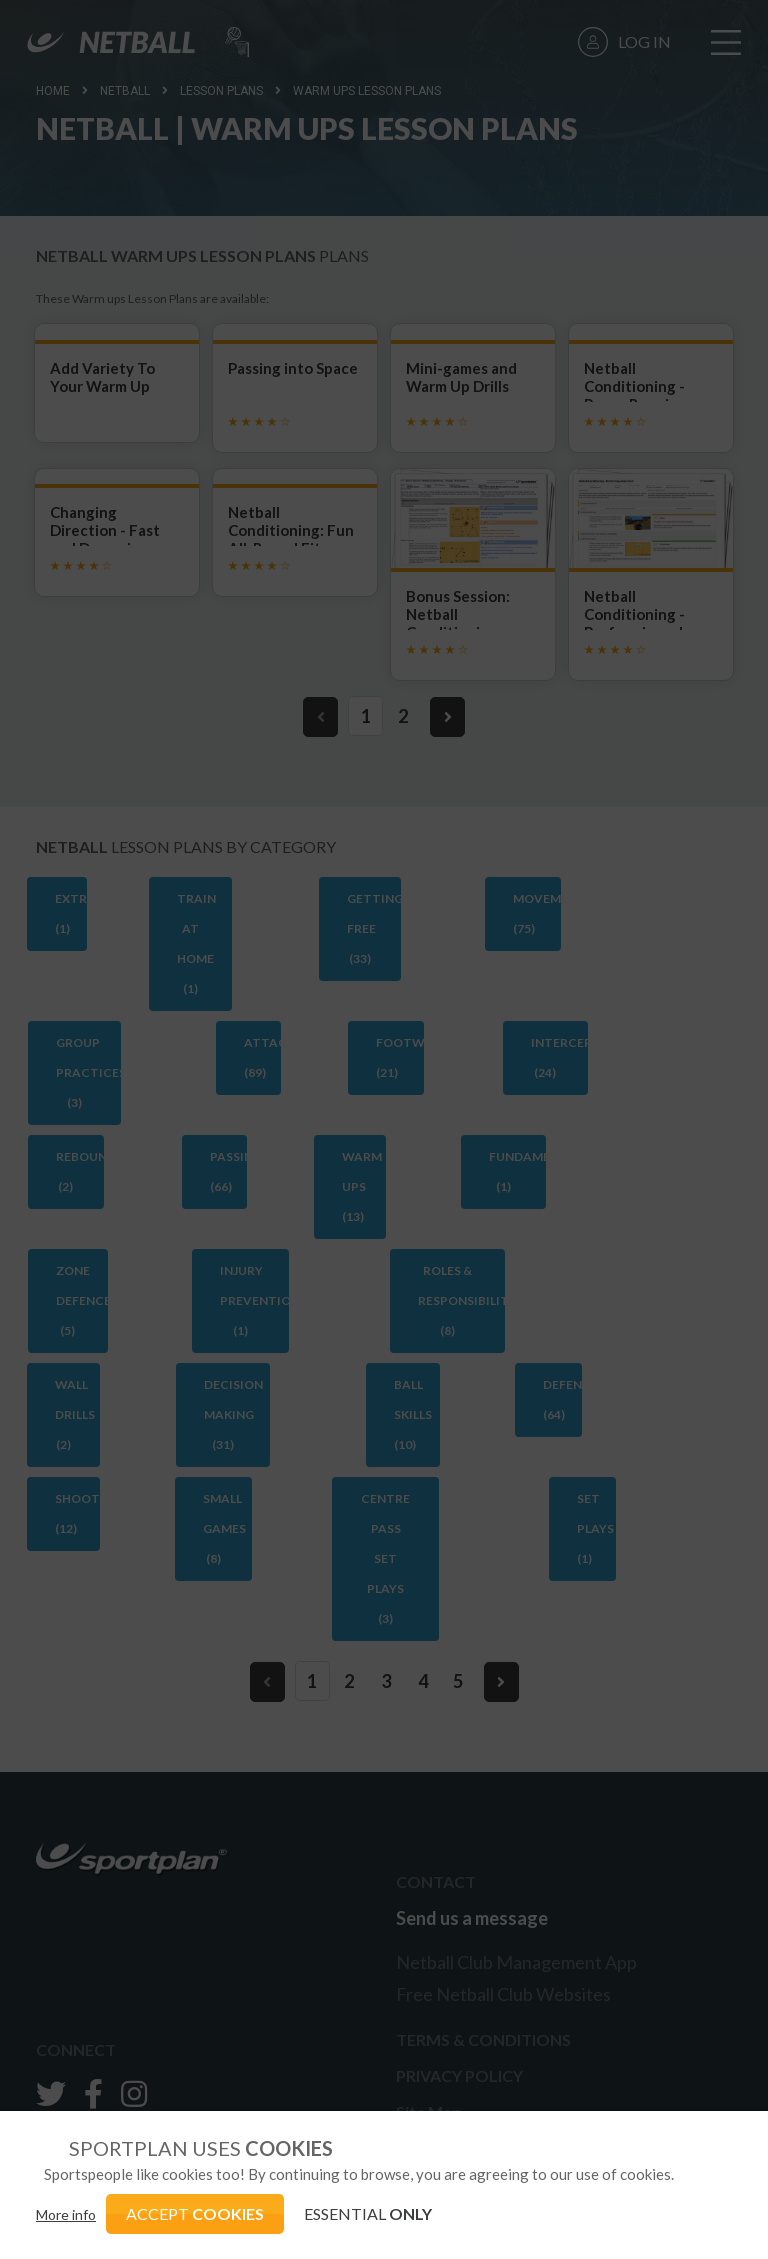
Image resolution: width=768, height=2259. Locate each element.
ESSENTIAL (368, 2213)
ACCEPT (195, 2213)
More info (66, 2214)
